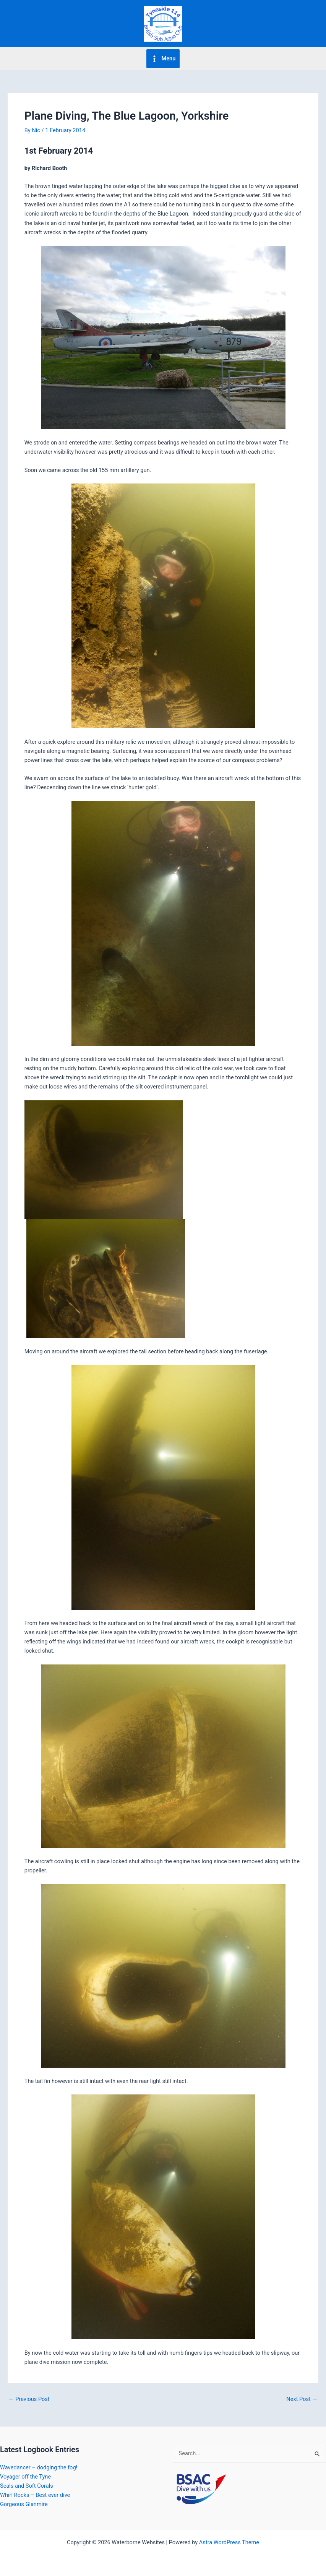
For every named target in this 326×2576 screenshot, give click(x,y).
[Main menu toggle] (163, 58)
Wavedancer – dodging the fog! (38, 2467)
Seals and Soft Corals (26, 2485)
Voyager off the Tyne (25, 2476)
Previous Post (29, 2399)
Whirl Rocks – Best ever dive (35, 2495)
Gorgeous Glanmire (24, 2504)
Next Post (302, 2399)
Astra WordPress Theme (229, 2542)
